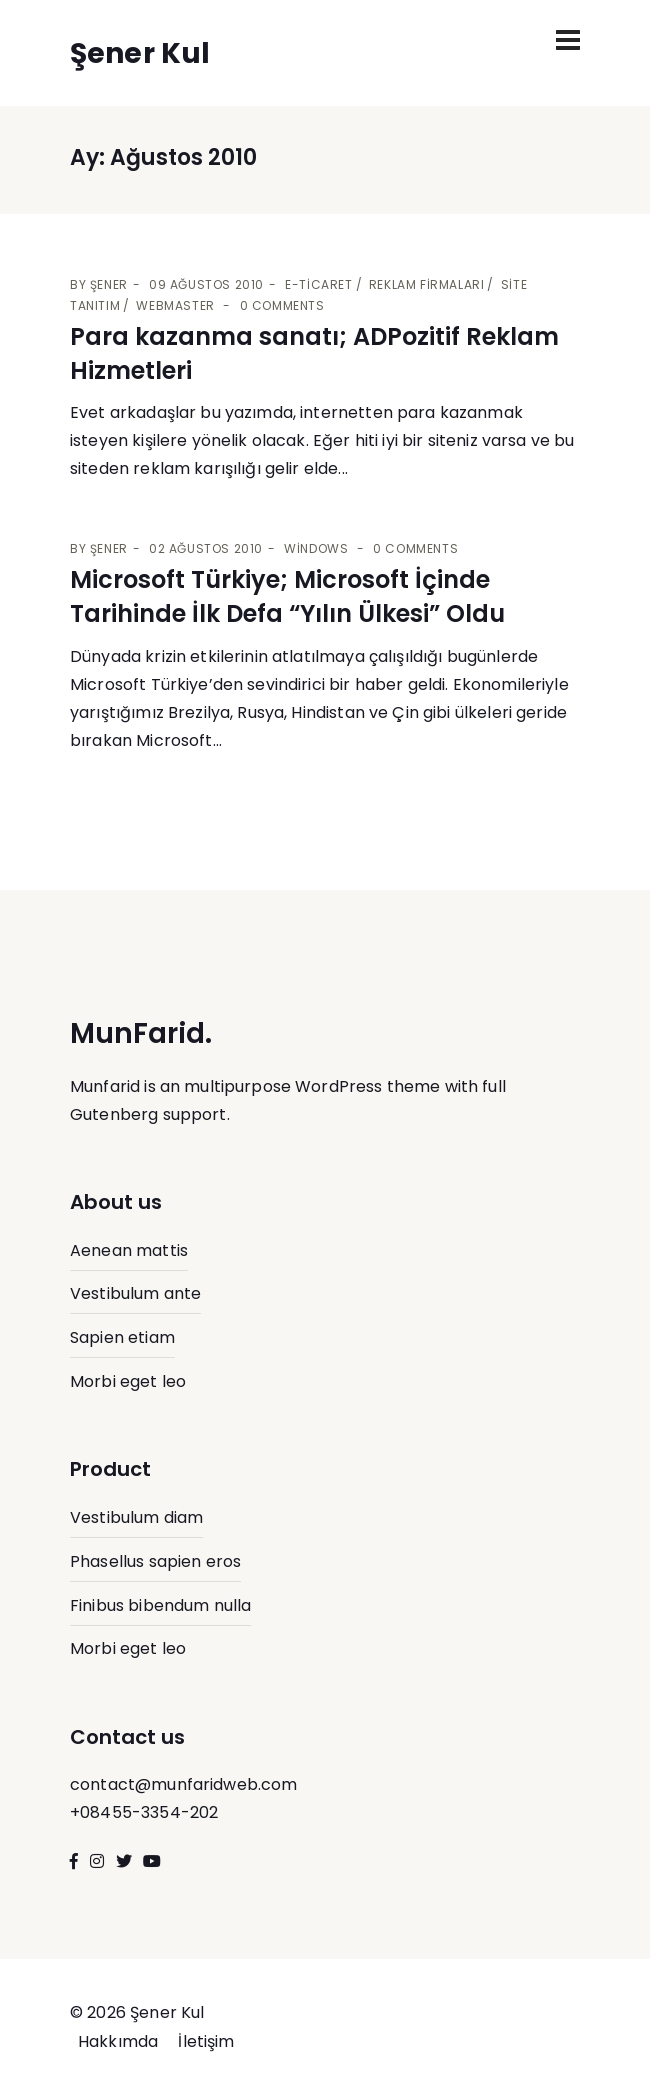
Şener (109, 284)
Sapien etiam (122, 1337)
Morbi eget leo (128, 1381)
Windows (316, 548)
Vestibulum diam (136, 1517)
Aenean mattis (129, 1250)
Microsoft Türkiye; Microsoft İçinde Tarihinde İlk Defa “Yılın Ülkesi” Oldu (287, 596)
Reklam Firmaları (427, 284)
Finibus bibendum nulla (160, 1605)
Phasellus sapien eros (155, 1561)
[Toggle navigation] (568, 40)
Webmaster (175, 305)
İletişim (206, 2041)
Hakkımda (118, 2041)
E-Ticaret (318, 284)
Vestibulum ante (135, 1293)
